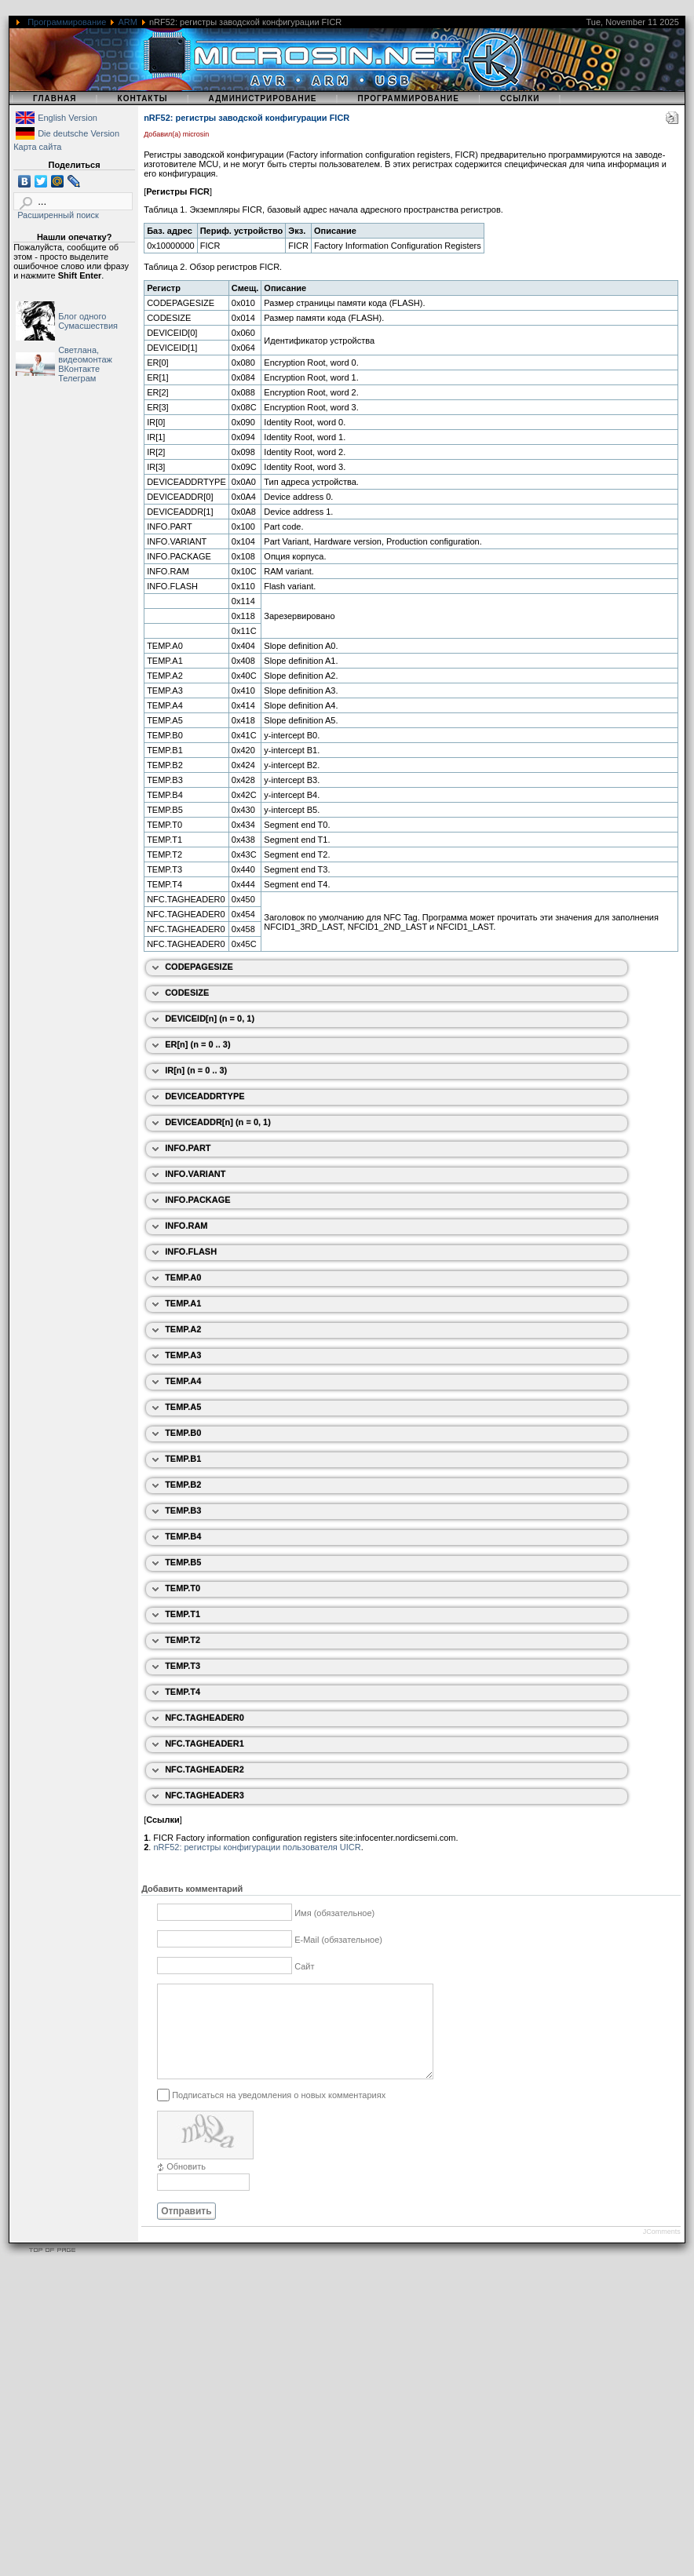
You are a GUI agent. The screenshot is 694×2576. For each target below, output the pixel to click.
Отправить (186, 2229)
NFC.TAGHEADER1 (204, 1743)
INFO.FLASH (191, 1251)
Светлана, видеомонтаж (85, 354)
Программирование (66, 22)
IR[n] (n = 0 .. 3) (196, 1070)
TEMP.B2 (183, 1484)
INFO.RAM (186, 1225)
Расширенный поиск (58, 215)
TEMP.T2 (182, 1640)
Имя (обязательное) (334, 1913)
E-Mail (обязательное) (338, 1939)
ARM (127, 22)
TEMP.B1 (183, 1458)
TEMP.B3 (183, 1510)
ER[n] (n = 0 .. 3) (197, 1044)
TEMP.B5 (183, 1562)
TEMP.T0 (182, 1588)
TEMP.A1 (183, 1303)
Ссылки (520, 98)
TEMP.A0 (183, 1277)
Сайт (304, 1966)
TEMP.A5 (183, 1407)
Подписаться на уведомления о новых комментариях (278, 2113)
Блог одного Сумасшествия (88, 321)
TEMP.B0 (183, 1432)
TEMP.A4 (183, 1381)
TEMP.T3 (182, 1666)
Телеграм (77, 378)
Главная (55, 98)
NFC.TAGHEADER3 (204, 1795)
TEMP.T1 (182, 1614)
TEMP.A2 (183, 1329)
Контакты (143, 98)
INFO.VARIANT (195, 1174)
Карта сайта (37, 146)
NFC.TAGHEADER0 (204, 1717)
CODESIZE (187, 992)
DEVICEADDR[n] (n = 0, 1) (218, 1122)
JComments (662, 2250)
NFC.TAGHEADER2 (204, 1769)
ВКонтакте (79, 368)
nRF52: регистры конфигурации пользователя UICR (256, 1847)
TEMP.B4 (183, 1536)
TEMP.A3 (183, 1355)
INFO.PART (187, 1148)
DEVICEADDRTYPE (204, 1096)
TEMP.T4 (182, 1691)
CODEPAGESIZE (199, 966)
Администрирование (263, 98)
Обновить (186, 2185)
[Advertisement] (147, 2429)
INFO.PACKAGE (198, 1199)
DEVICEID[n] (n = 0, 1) (209, 1018)
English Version (67, 117)
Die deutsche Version (78, 133)
